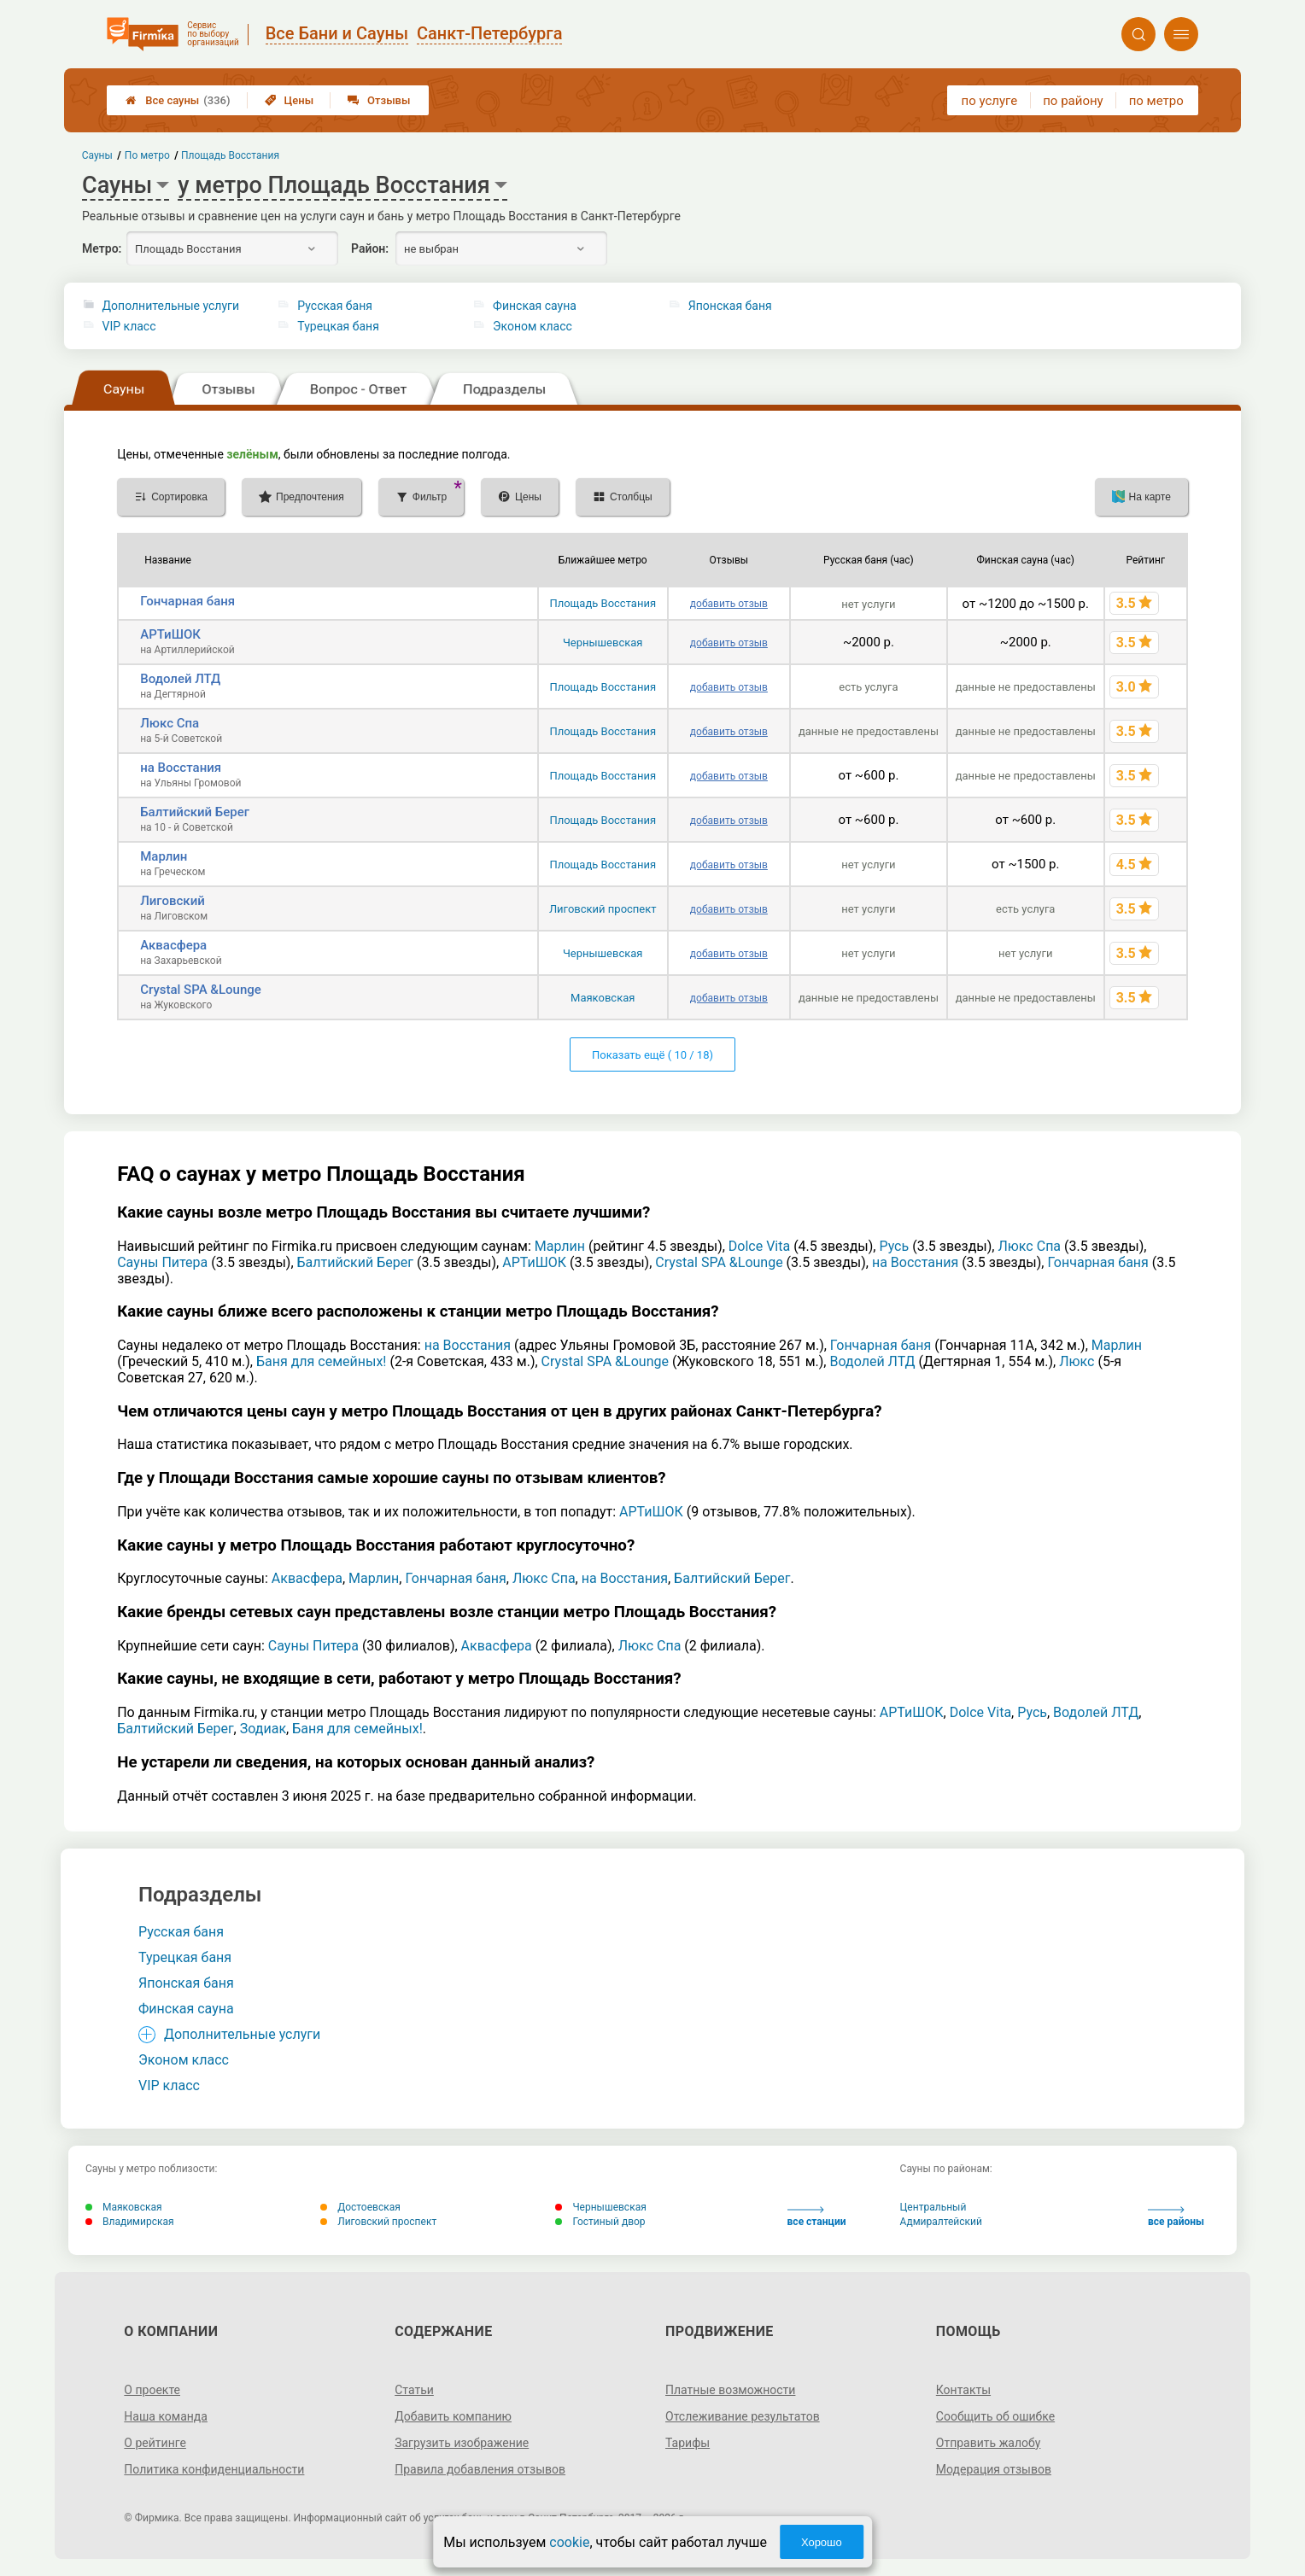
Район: (370, 248)
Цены (289, 100)
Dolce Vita (759, 1246)
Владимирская (129, 2222)
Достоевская (360, 2207)
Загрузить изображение (462, 2443)
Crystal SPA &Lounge (200, 989)
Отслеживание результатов (742, 2416)
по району (1073, 100)
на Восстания (180, 767)
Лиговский (172, 900)
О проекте (152, 2390)
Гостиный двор (600, 2222)
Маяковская (603, 997)
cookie (569, 2542)
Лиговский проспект (603, 908)
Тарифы (687, 2443)
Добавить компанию (453, 2416)
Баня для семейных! (321, 1361)
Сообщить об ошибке (995, 2416)
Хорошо (821, 2542)
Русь (894, 1246)
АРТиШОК (170, 634)
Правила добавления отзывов (480, 2469)
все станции (816, 2217)
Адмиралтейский (941, 2222)
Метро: (101, 248)
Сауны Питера (162, 1262)
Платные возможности (730, 2390)
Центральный (933, 2207)
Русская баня (334, 306)
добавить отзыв (729, 604)
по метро (1156, 100)
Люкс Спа (169, 723)
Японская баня (730, 306)
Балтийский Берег (194, 812)
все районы (1176, 2217)
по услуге (990, 100)
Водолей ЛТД (180, 678)
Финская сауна (534, 306)
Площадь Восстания (602, 603)
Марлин (163, 856)
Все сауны (178, 100)
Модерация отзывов (993, 2469)
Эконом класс (532, 326)
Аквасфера (173, 945)
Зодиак (263, 1728)
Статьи (414, 2390)
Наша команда (166, 2416)
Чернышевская (603, 642)
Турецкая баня (338, 326)
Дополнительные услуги (170, 306)
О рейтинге (155, 2443)
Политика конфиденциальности (214, 2469)
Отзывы (379, 100)
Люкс (1076, 1361)
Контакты (963, 2390)
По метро (147, 155)
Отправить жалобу (988, 2443)
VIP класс (129, 326)
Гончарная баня (187, 601)
